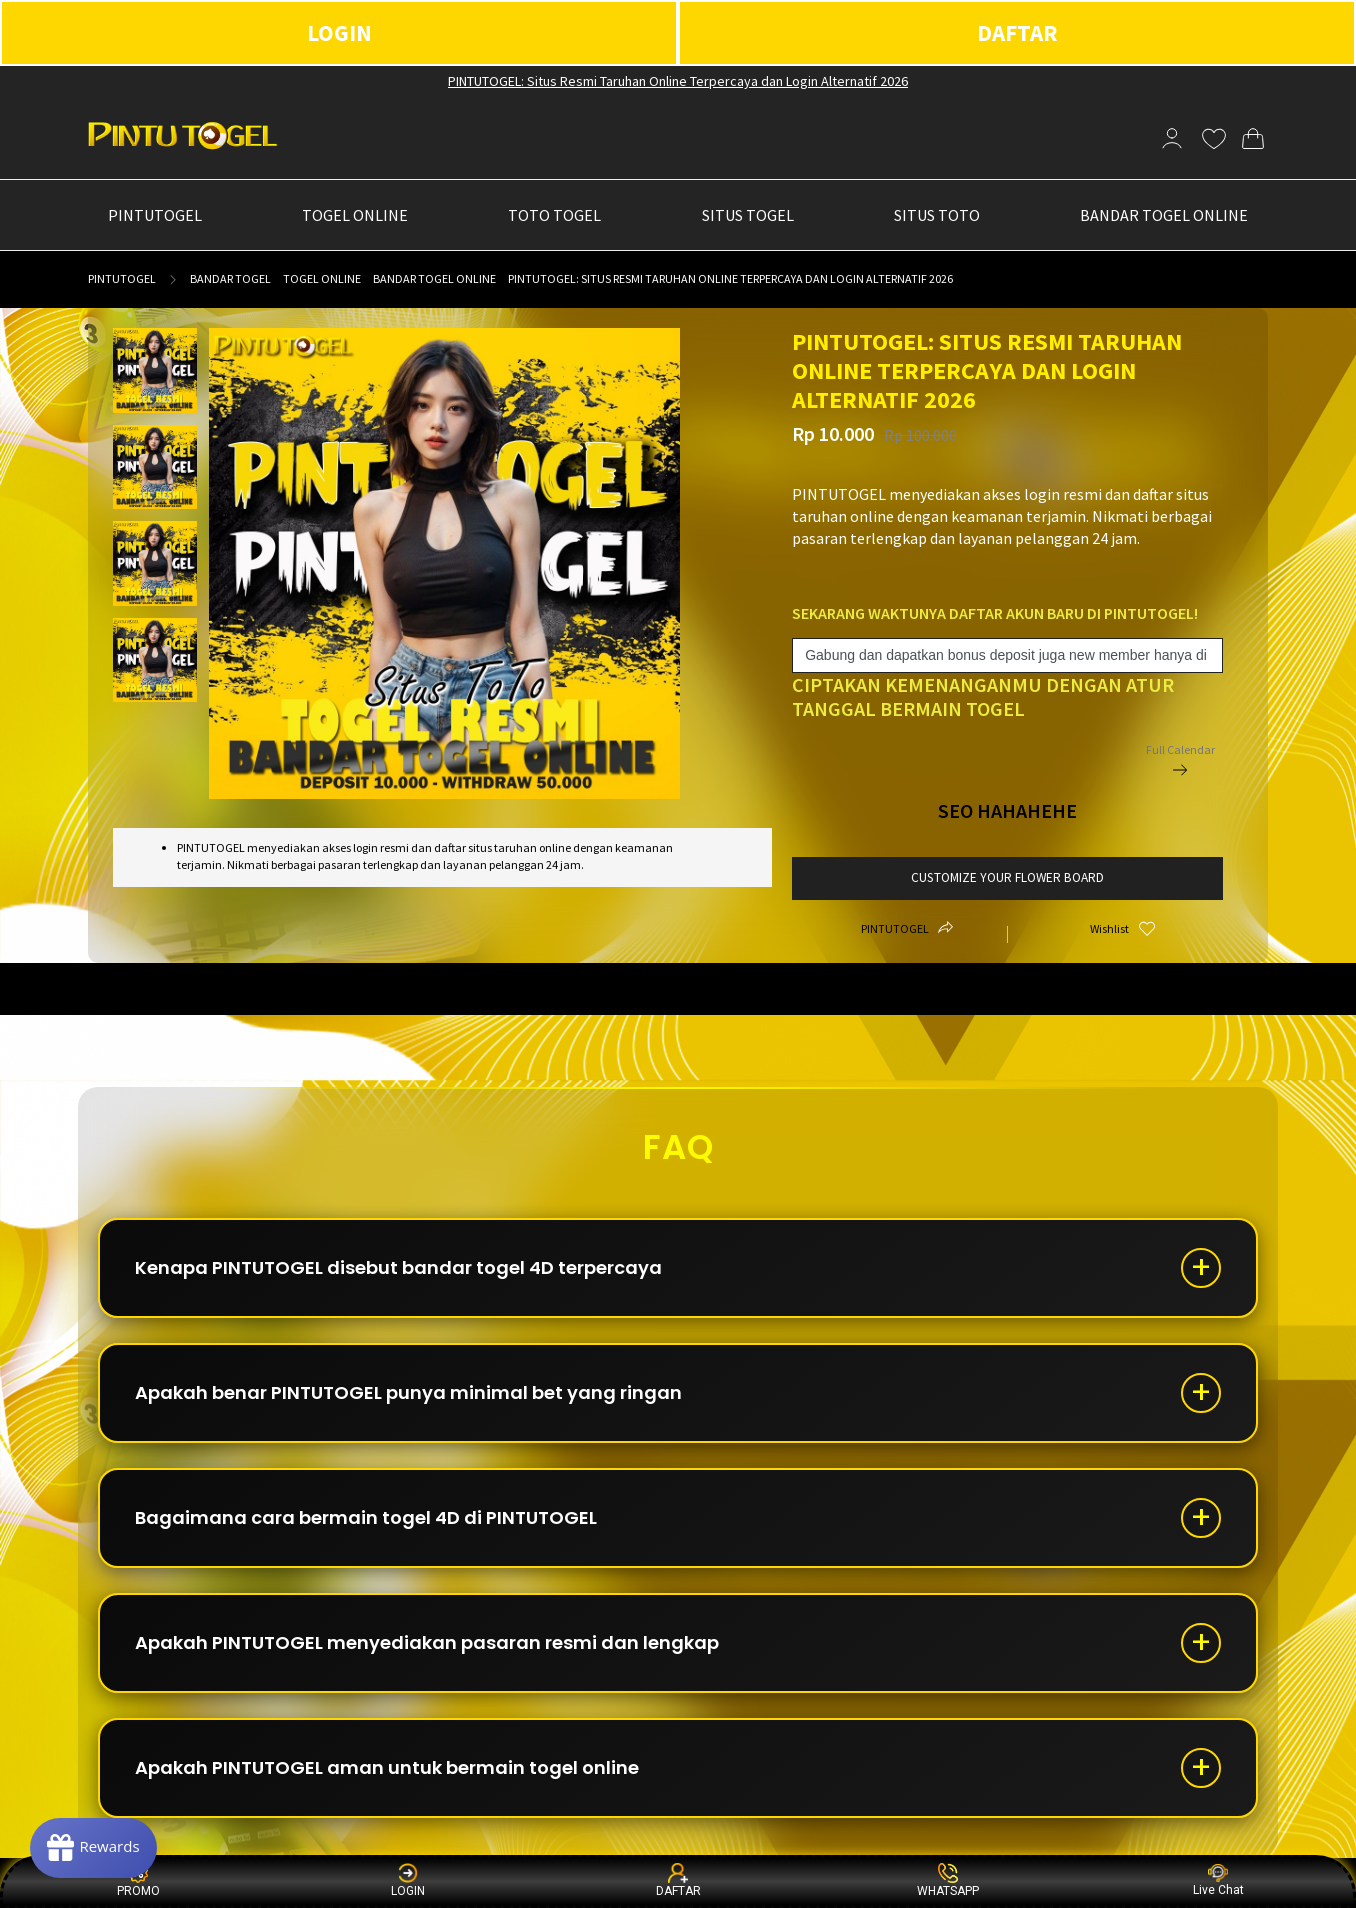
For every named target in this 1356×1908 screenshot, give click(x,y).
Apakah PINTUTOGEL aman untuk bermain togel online (387, 1767)
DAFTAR (1017, 32)
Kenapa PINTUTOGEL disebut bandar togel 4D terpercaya (398, 1267)
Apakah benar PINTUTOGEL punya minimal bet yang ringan (408, 1392)
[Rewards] (93, 1848)
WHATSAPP (948, 1880)
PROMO (138, 1880)
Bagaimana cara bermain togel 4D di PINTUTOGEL (366, 1517)
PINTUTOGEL (122, 278)
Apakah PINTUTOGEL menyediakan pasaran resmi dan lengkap (427, 1642)
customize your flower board (1007, 877)
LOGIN (339, 32)
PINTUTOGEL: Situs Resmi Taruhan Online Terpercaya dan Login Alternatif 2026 (678, 81)
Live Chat (1218, 1880)
